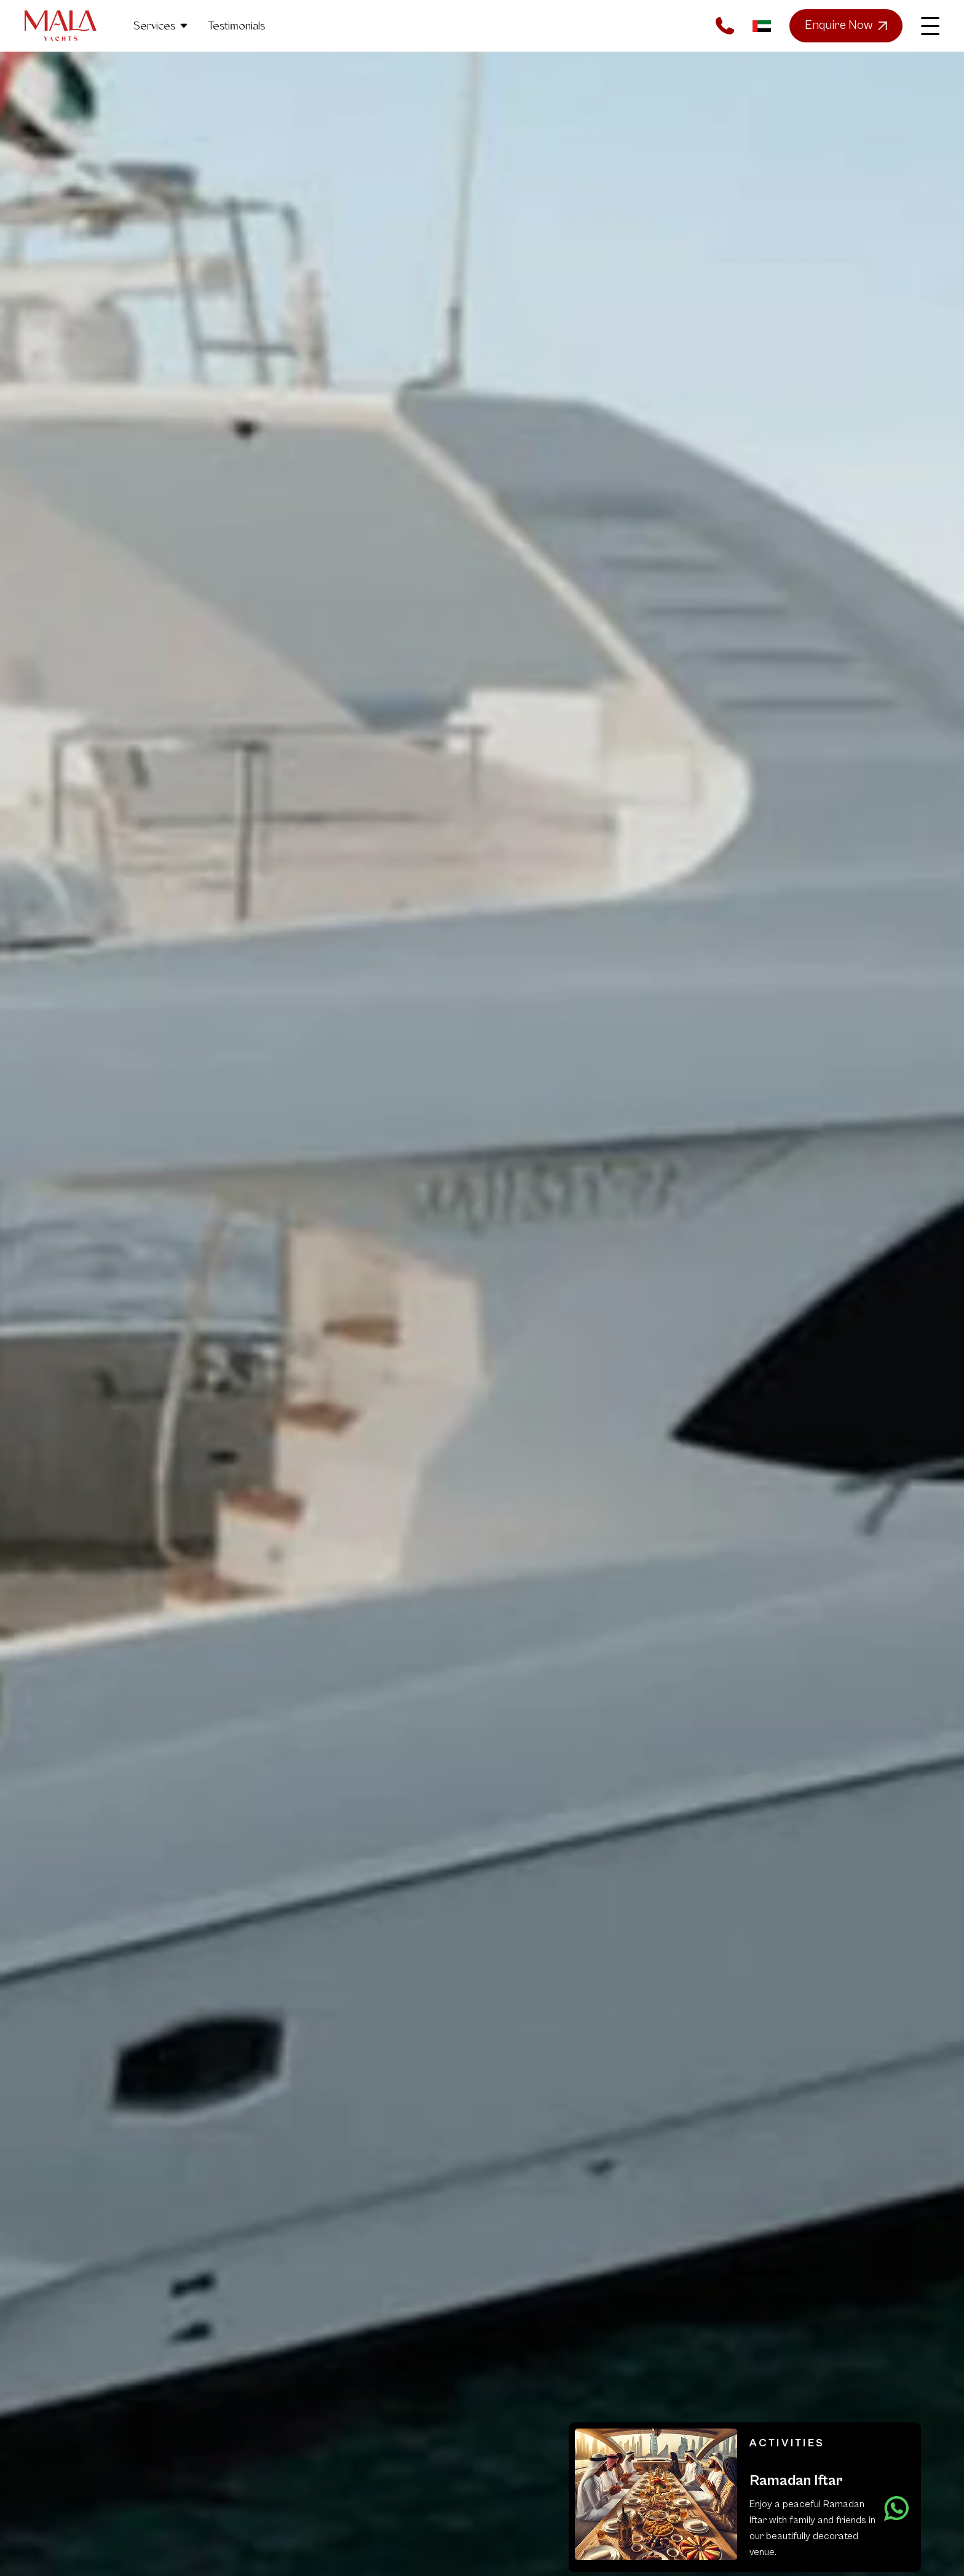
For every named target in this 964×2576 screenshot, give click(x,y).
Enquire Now (846, 25)
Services (161, 26)
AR (762, 26)
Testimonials (236, 26)
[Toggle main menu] (930, 26)
